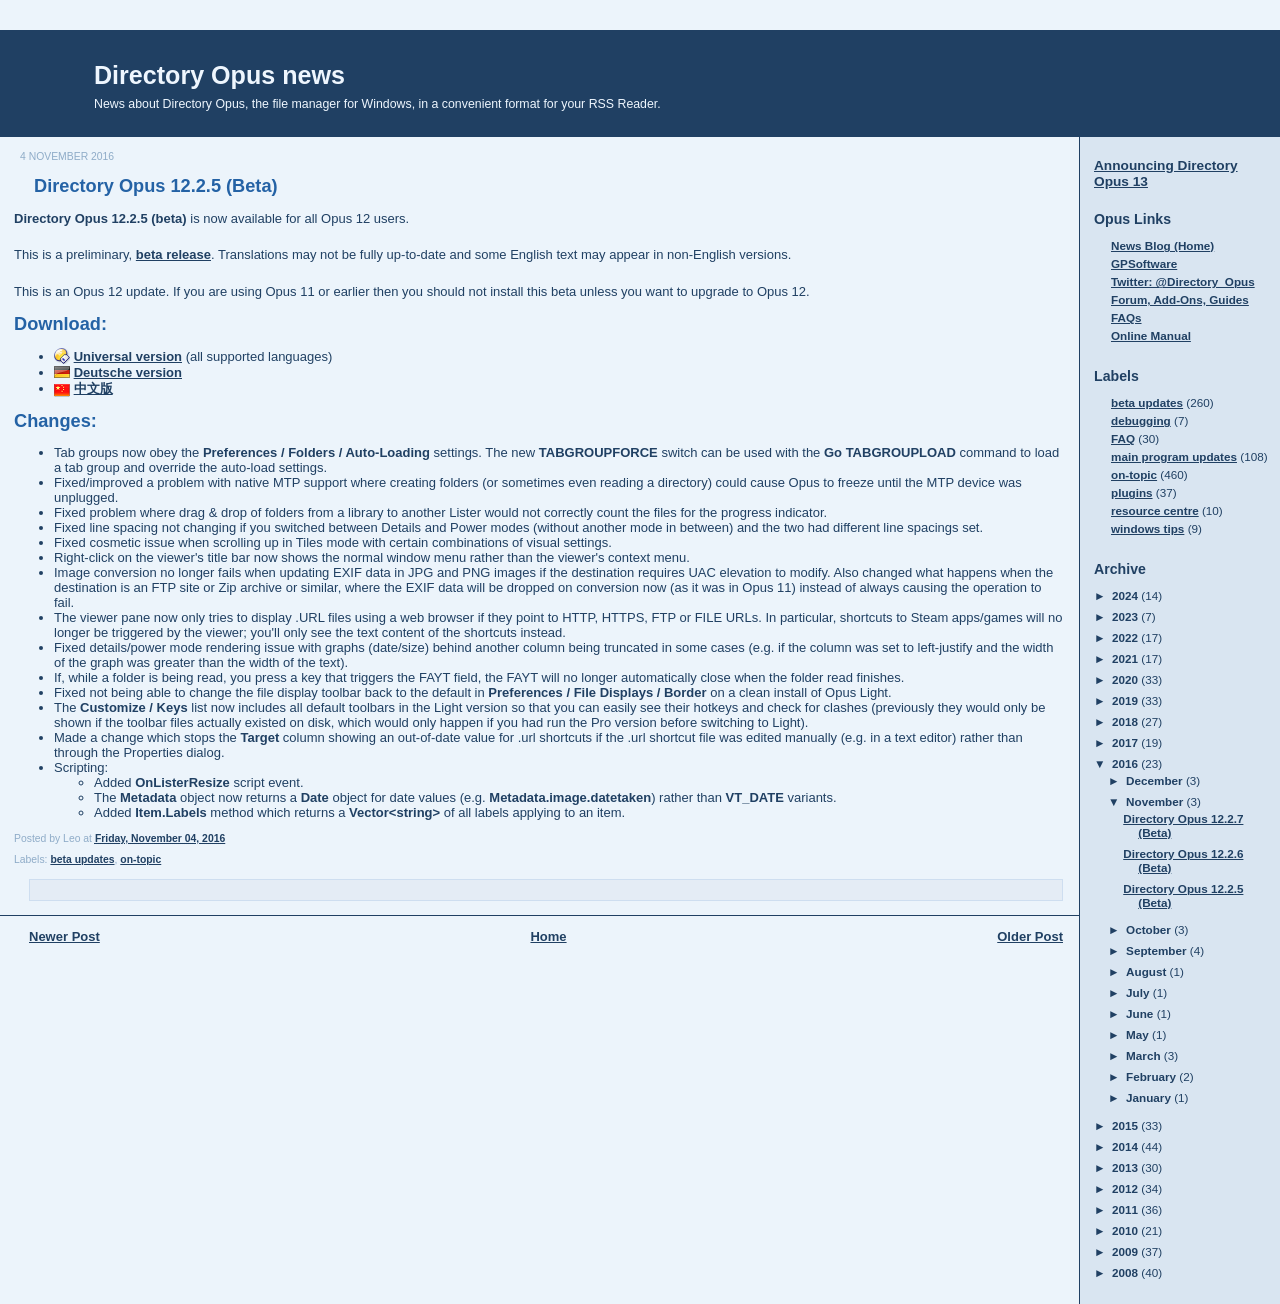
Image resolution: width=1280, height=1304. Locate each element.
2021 (1126, 658)
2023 (1126, 616)
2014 (1126, 1146)
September (1158, 950)
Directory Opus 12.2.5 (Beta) (156, 186)
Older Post (1030, 936)
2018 (1126, 721)
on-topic (140, 859)
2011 (1126, 1209)
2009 (1126, 1251)
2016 (1126, 763)
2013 (1126, 1167)
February (1152, 1076)
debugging (1141, 420)
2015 (1126, 1125)
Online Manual (1151, 335)
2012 (1126, 1188)
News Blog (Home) (1162, 245)
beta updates (82, 859)
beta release (173, 254)
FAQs (1126, 317)
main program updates (1174, 456)
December (1156, 780)
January (1150, 1097)
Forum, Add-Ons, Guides (1180, 299)
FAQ (1123, 438)
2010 (1126, 1230)
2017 (1126, 742)
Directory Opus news (219, 75)
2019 (1126, 700)
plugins (1132, 492)
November (1156, 801)
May (1139, 1034)
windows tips (1147, 528)
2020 (1126, 679)
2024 (1126, 595)
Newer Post (64, 936)
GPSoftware (1144, 263)
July (1139, 992)
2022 (1126, 637)
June (1141, 1013)
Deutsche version (128, 372)
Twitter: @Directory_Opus (1183, 281)
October (1150, 929)
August (1148, 971)
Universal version (128, 356)
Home (548, 936)
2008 (1126, 1272)
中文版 (93, 388)
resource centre (1155, 510)
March (1145, 1055)
